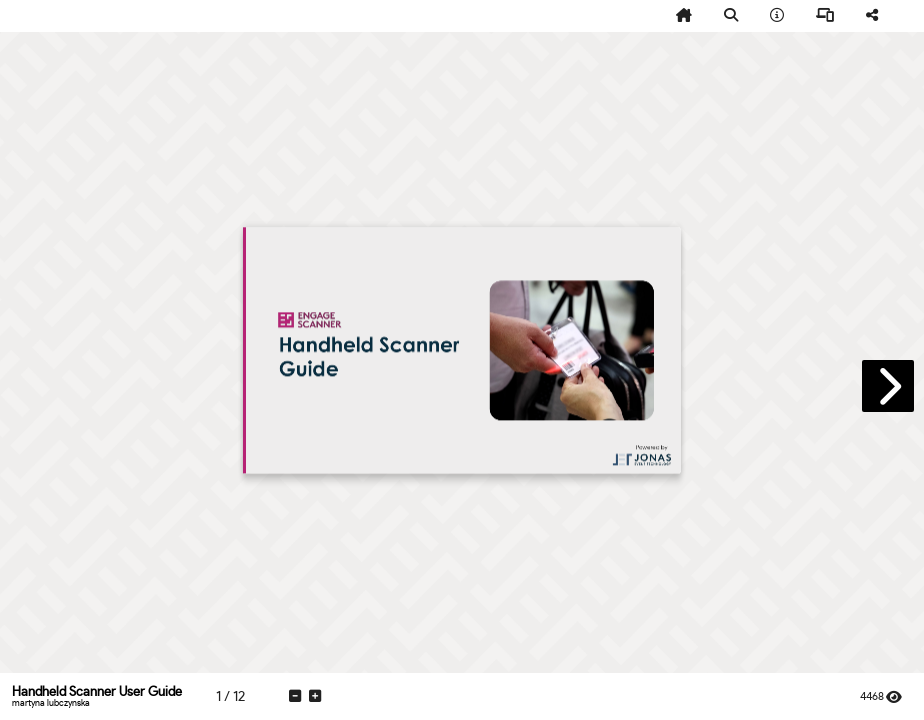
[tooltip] (684, 16)
